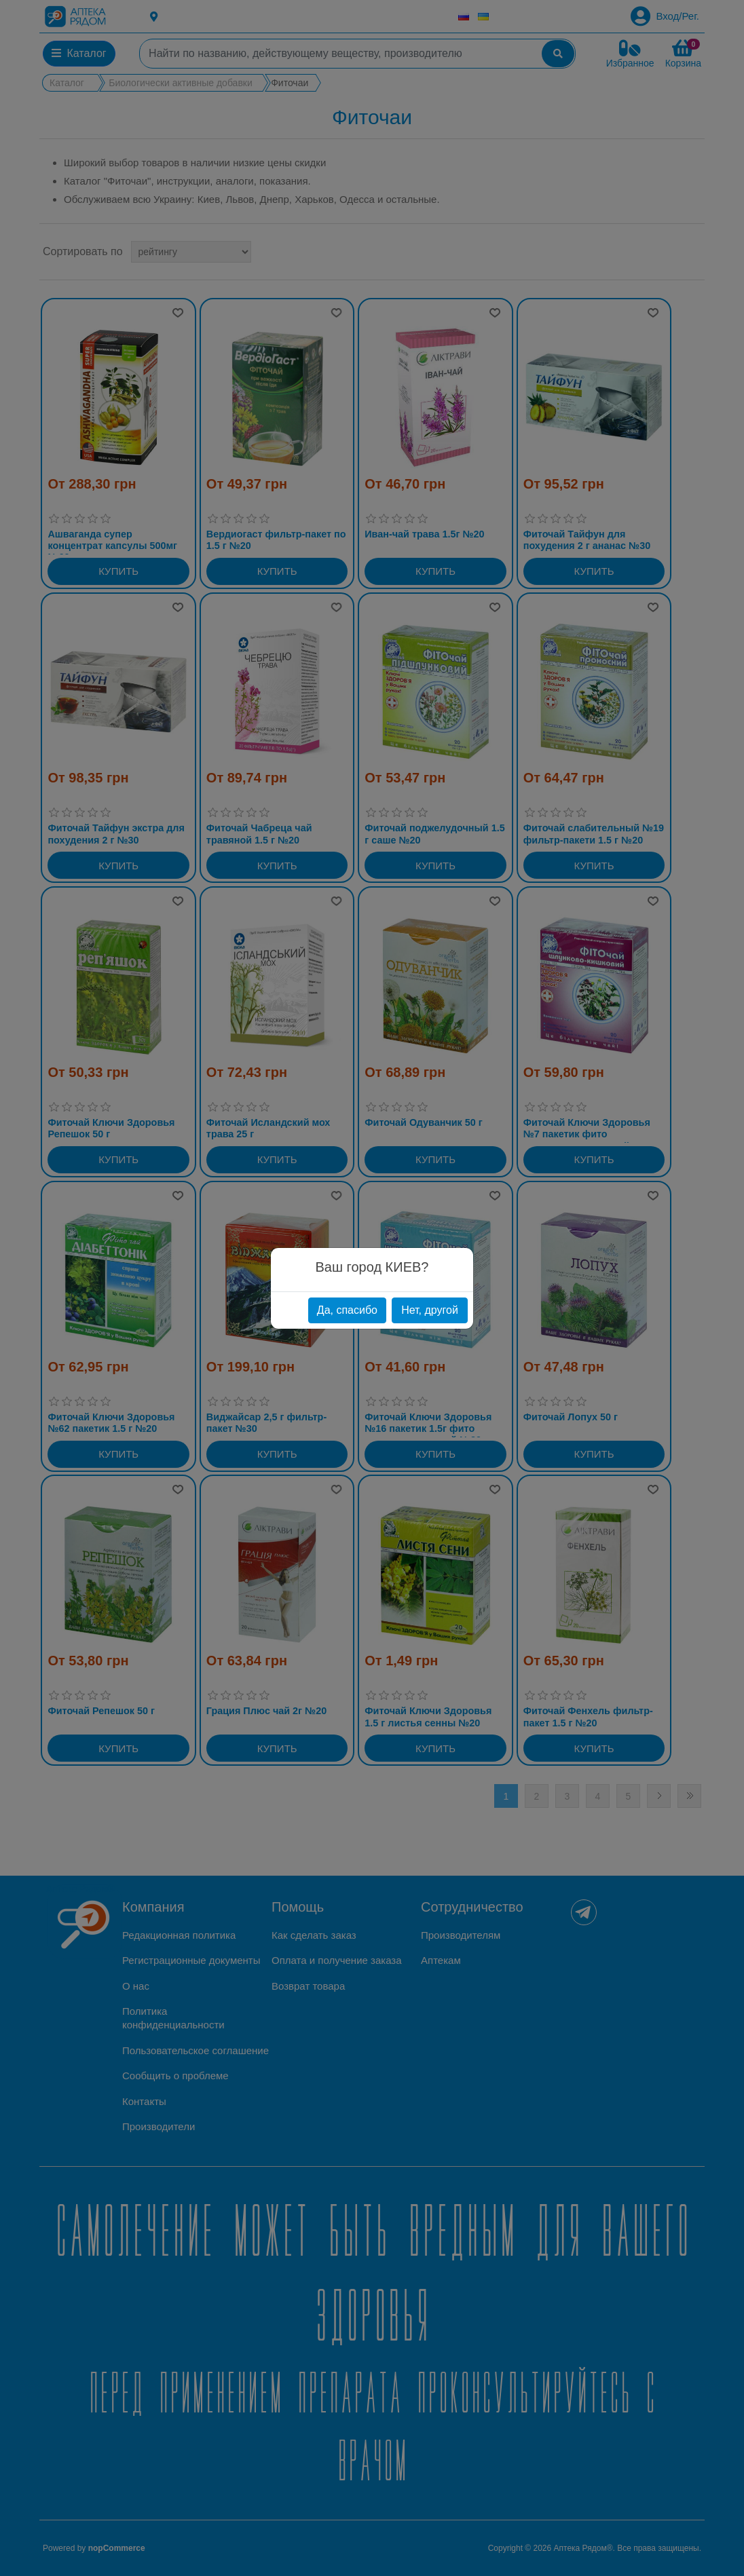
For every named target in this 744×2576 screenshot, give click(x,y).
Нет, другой (429, 1310)
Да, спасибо (347, 1310)
